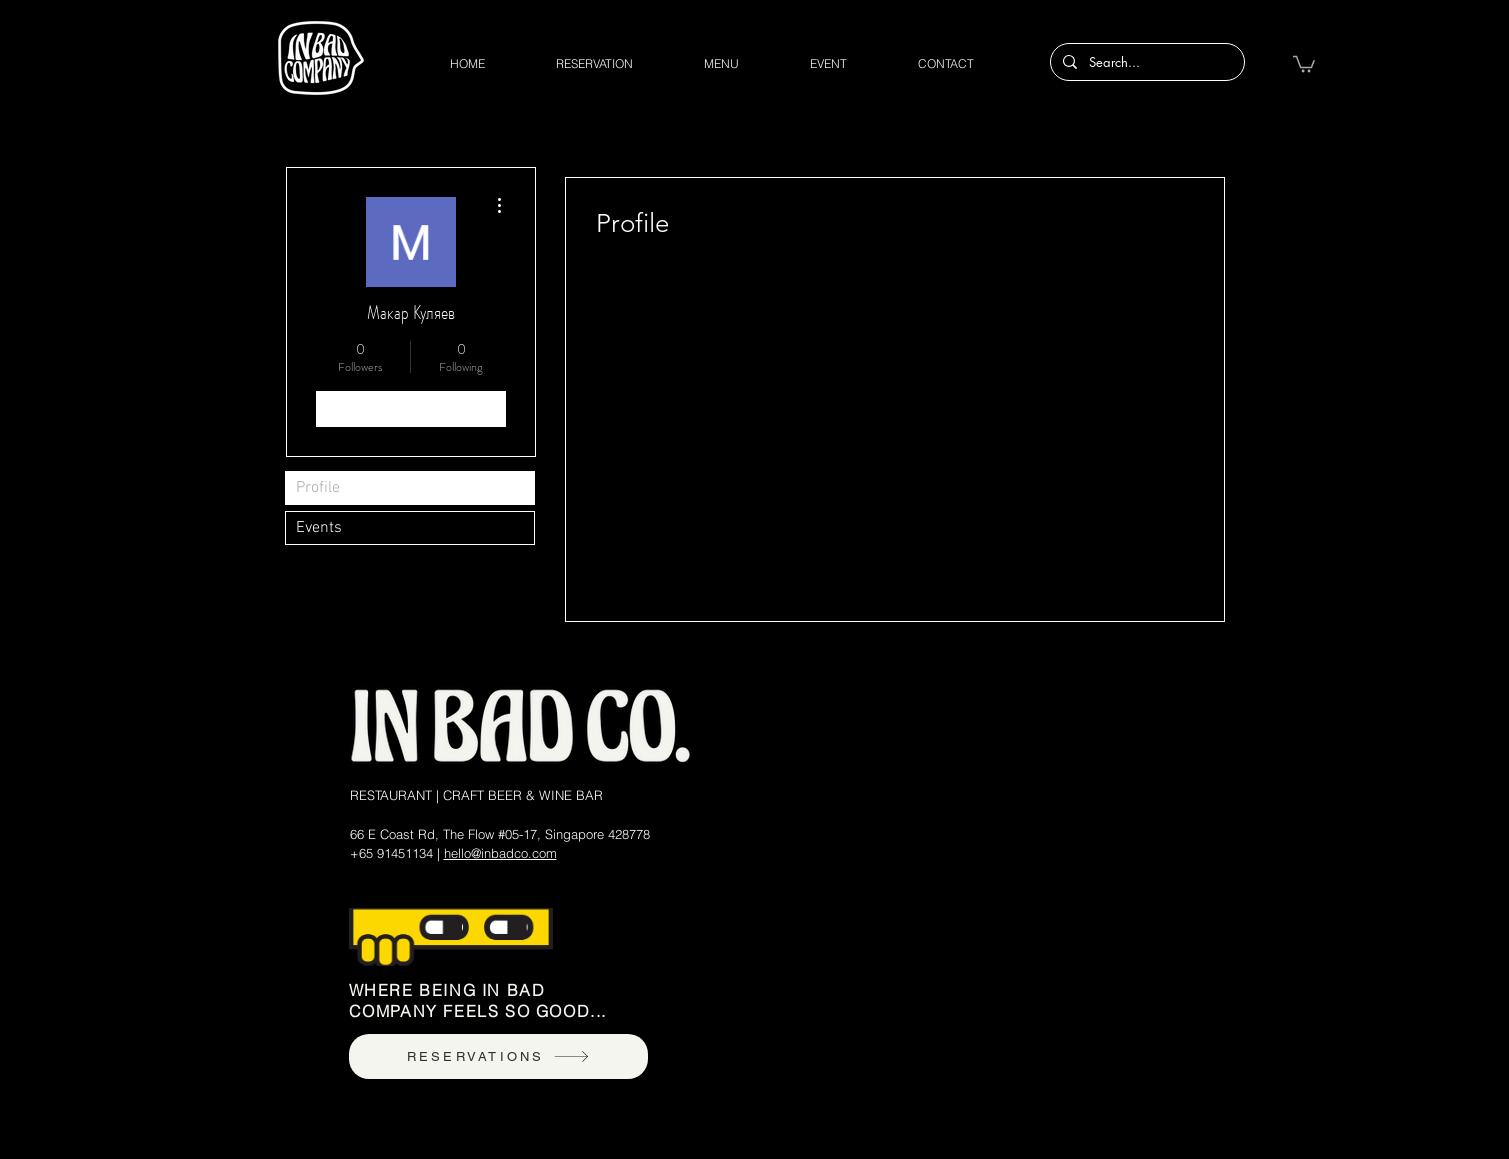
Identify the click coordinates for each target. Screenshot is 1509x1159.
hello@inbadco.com (500, 853)
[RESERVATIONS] (498, 1056)
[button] (1304, 63)
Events (319, 528)
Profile (318, 488)
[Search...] (1145, 62)
